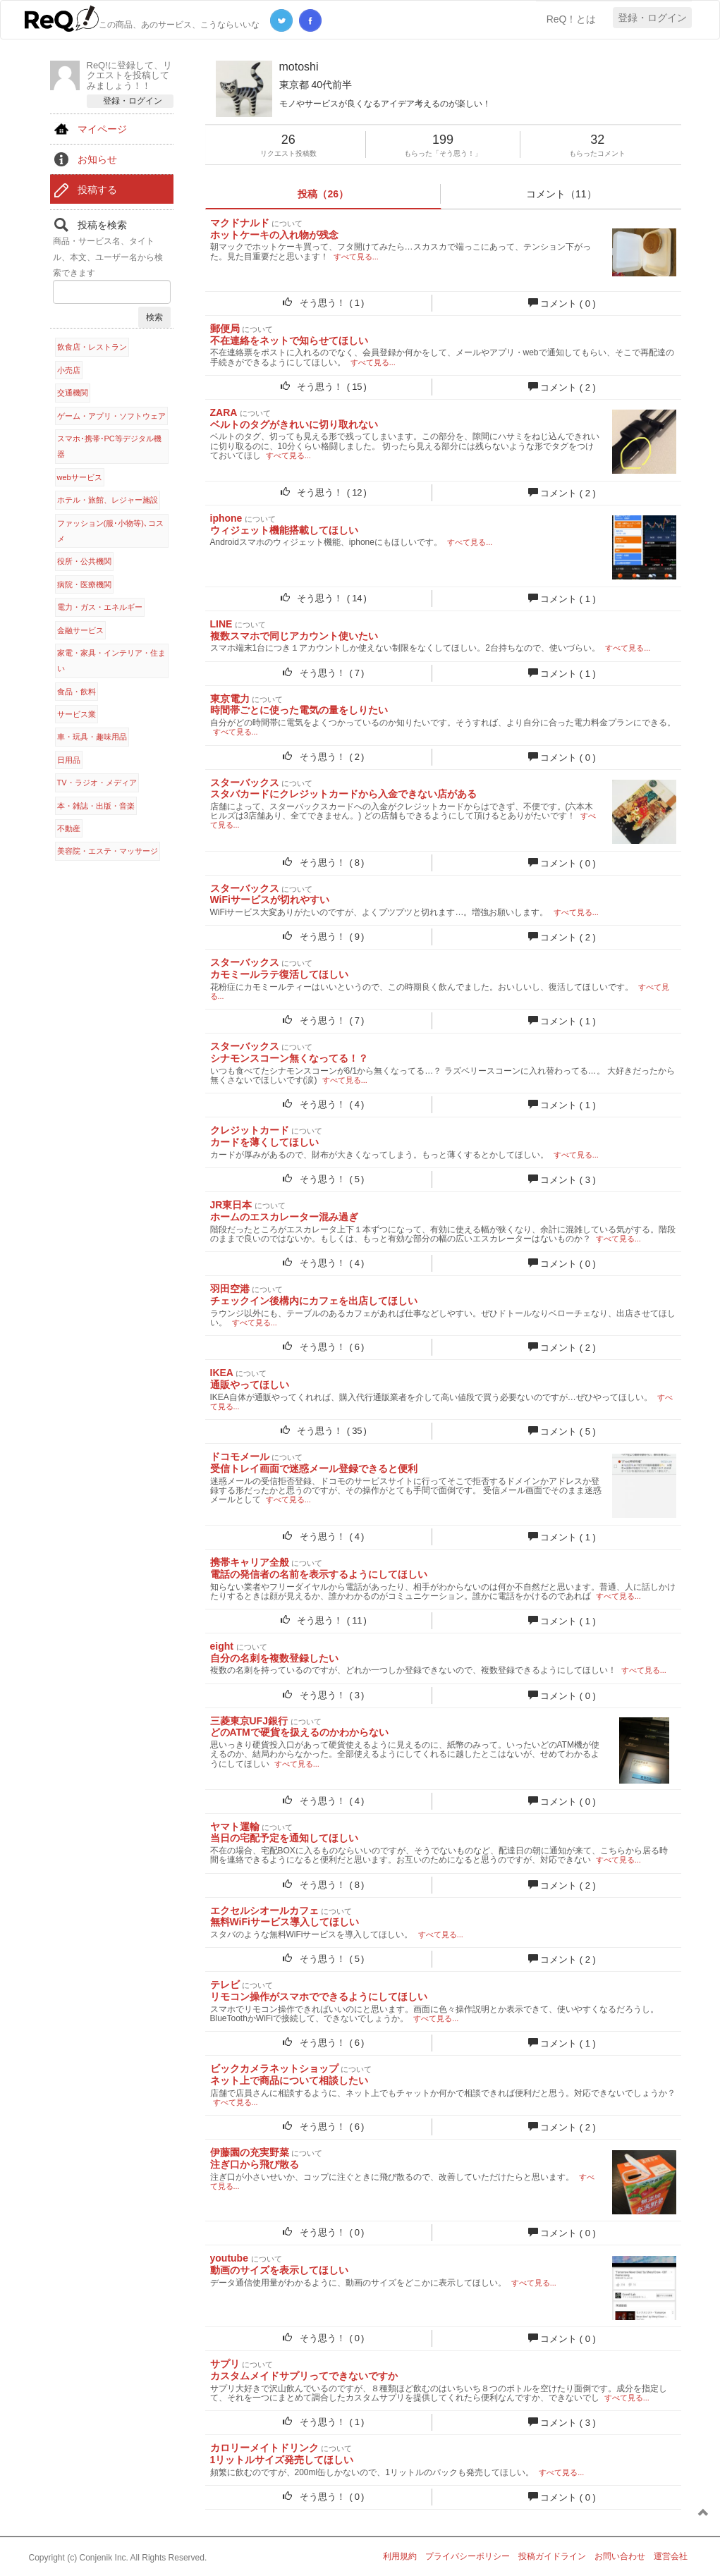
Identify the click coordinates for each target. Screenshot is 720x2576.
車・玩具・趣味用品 (92, 736)
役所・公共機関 (84, 561)
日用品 (68, 760)
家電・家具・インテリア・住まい (111, 661)
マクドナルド (239, 222)
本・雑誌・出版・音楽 (96, 806)
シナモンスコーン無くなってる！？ (289, 1058)
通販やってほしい (249, 1384)
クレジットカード (249, 1130)
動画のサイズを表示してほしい (279, 2270)
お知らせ (97, 159)
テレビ (225, 1984)
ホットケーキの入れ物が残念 (274, 234)
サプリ (225, 2363)
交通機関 (72, 392)
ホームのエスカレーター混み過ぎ (284, 1216)
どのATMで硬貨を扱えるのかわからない (299, 1732)
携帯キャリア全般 (249, 1562)
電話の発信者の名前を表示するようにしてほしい (318, 1574)
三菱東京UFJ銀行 (249, 1720)
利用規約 (400, 2556)
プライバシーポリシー (467, 2556)
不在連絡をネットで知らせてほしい (289, 340)
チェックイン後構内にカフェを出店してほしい (313, 1300)
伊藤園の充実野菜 (249, 2152)
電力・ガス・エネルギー (99, 607)
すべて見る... (356, 256)
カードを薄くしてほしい (264, 1142)
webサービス (79, 477)
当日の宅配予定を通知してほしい (284, 1838)
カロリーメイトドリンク (264, 2447)
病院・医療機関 (84, 584)
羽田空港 (230, 1288)
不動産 (68, 828)
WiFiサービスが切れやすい (269, 899)
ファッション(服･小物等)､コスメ (110, 531)
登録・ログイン (652, 17)
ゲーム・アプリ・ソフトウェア (111, 416)
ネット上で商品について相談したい (289, 2080)
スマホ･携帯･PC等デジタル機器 (109, 446)
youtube (229, 2258)
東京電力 (230, 698)
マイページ (102, 129)
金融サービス (80, 630)
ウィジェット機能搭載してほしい (284, 530)
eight (221, 1646)
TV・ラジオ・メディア (97, 782)
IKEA (221, 1372)
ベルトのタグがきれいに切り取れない (294, 424)
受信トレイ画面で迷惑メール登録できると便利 (313, 1468)
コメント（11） (561, 194)
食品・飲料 (76, 691)
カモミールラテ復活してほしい (279, 974)
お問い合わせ (619, 2556)
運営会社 (671, 2556)
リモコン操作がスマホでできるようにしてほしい (318, 1996)
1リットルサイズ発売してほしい (282, 2459)
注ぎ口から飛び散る (254, 2164)
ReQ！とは (572, 19)
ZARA (223, 412)
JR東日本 (231, 1204)
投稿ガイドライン (552, 2556)
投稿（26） (323, 194)
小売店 (68, 370)
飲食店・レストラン (92, 347)
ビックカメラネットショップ (274, 2068)
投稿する (97, 189)
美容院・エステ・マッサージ (107, 851)
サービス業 (76, 714)
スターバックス (244, 782)
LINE (221, 624)
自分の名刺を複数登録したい (274, 1658)
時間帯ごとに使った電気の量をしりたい (299, 710)
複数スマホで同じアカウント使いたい (294, 636)
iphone (226, 518)
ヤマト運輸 (235, 1826)
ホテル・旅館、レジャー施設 (107, 500)
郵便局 (225, 328)
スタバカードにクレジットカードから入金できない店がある (343, 793)
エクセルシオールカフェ (264, 1910)
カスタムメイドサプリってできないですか (304, 2375)
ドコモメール (239, 1456)
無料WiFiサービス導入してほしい (284, 1921)
